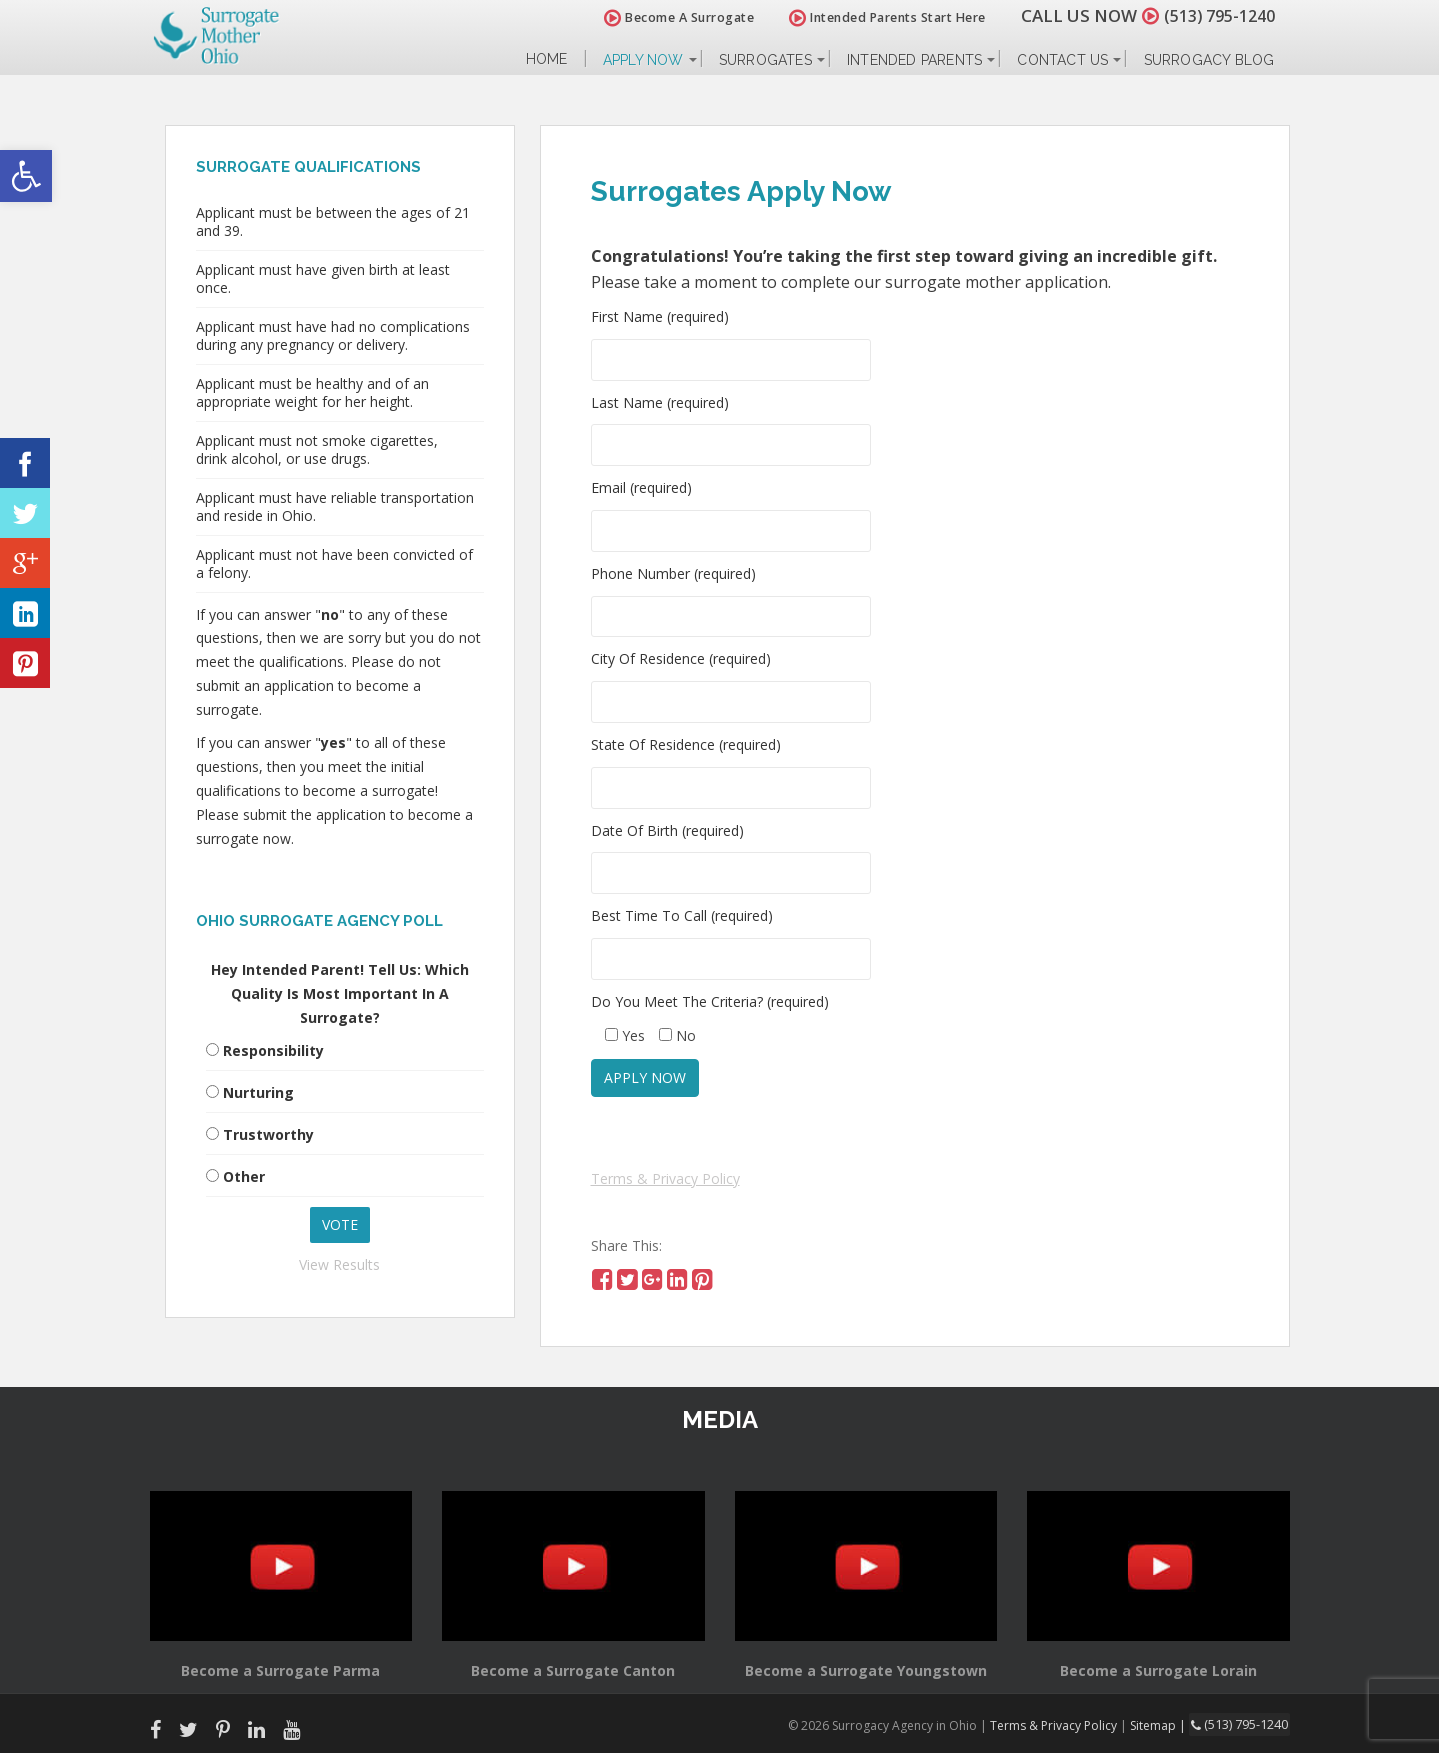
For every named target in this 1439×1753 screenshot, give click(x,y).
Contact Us (1062, 60)
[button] (26, 176)
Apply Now (643, 60)
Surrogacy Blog (1209, 60)
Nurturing (258, 1092)
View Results (339, 1264)
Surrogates (765, 60)
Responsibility (273, 1050)
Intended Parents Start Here (876, 17)
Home (547, 59)
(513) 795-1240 (1214, 15)
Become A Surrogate (668, 17)
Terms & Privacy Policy (665, 1178)
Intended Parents (914, 60)
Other (244, 1176)
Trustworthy (268, 1134)
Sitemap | (1164, 1724)
